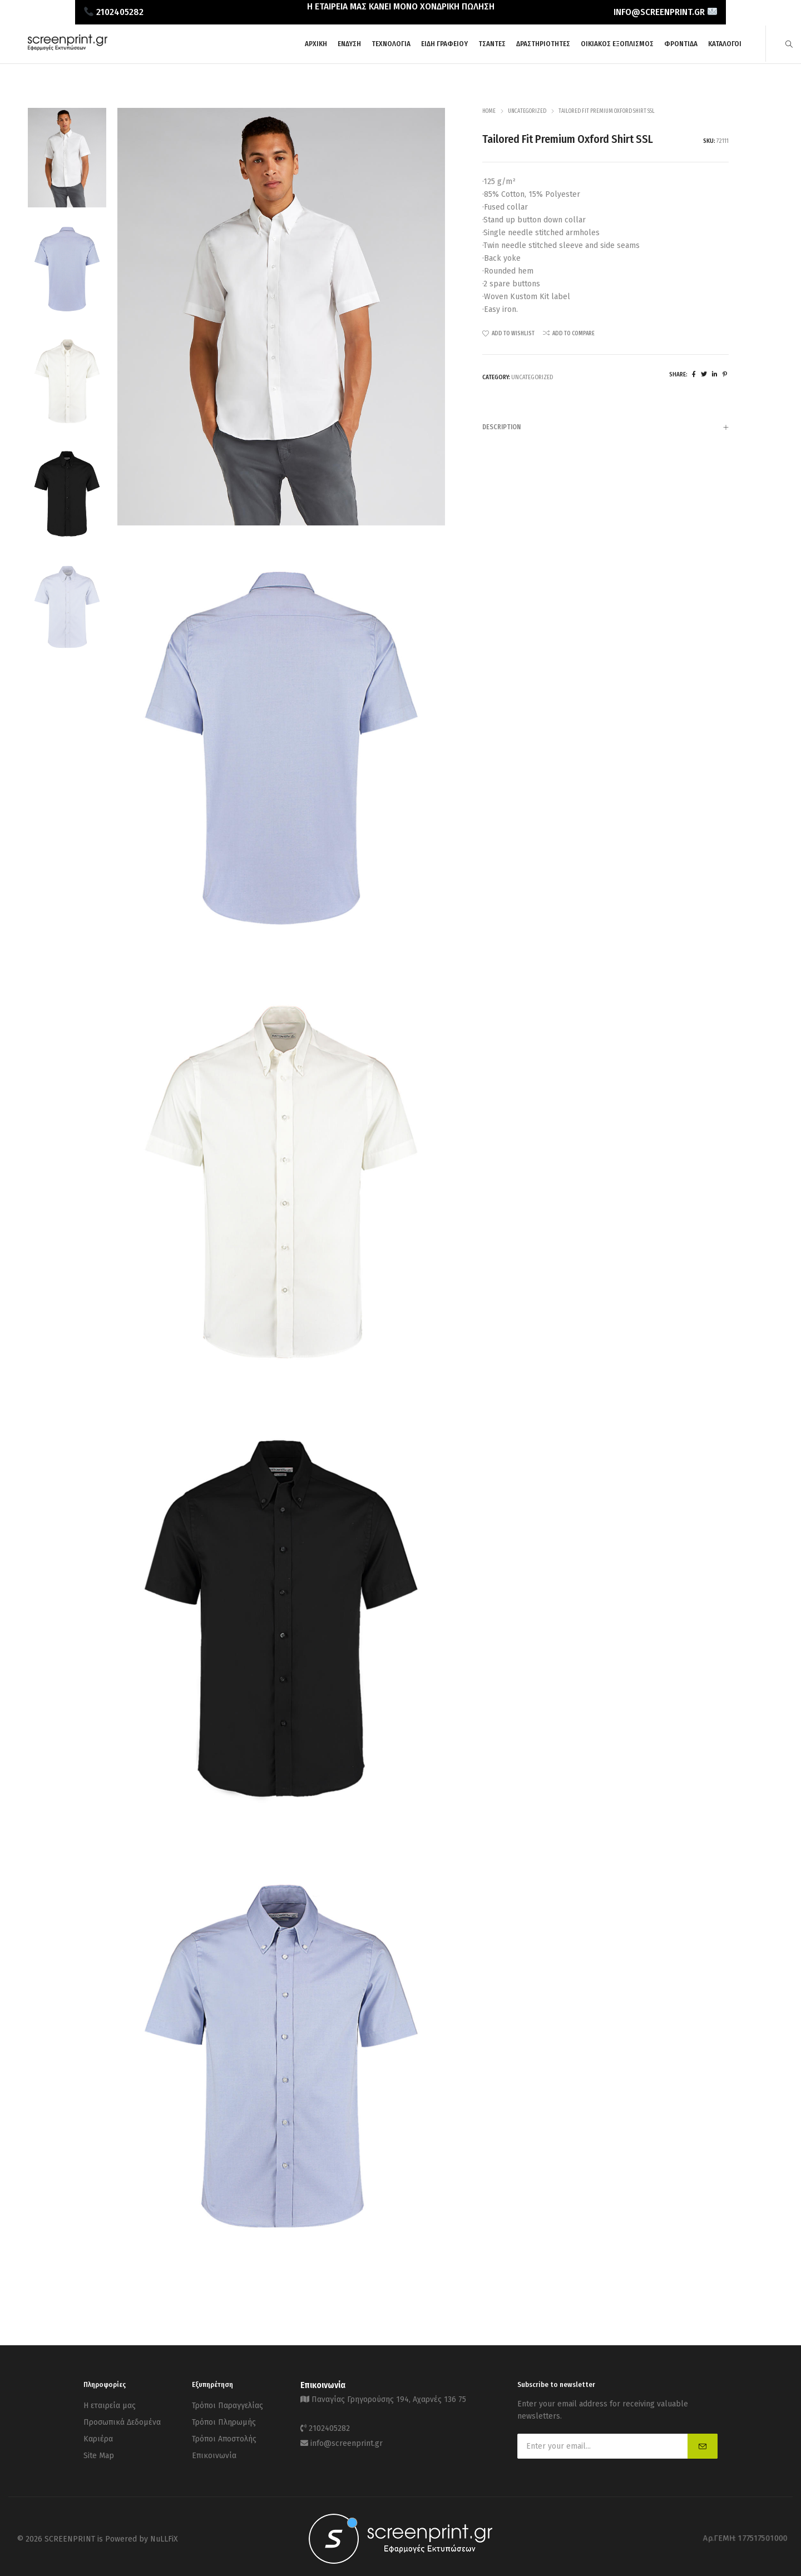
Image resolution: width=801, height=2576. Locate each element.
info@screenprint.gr (346, 2436)
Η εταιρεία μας (109, 2404)
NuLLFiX (164, 2534)
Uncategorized (527, 111)
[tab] (605, 427)
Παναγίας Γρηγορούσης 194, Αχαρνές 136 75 (389, 2398)
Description (605, 428)
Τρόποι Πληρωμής (224, 2418)
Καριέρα (98, 2431)
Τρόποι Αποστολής (224, 2431)
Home (489, 111)
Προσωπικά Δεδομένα (122, 2418)
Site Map (98, 2445)
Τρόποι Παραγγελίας (227, 2404)
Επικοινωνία (214, 2445)
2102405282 (329, 2424)
